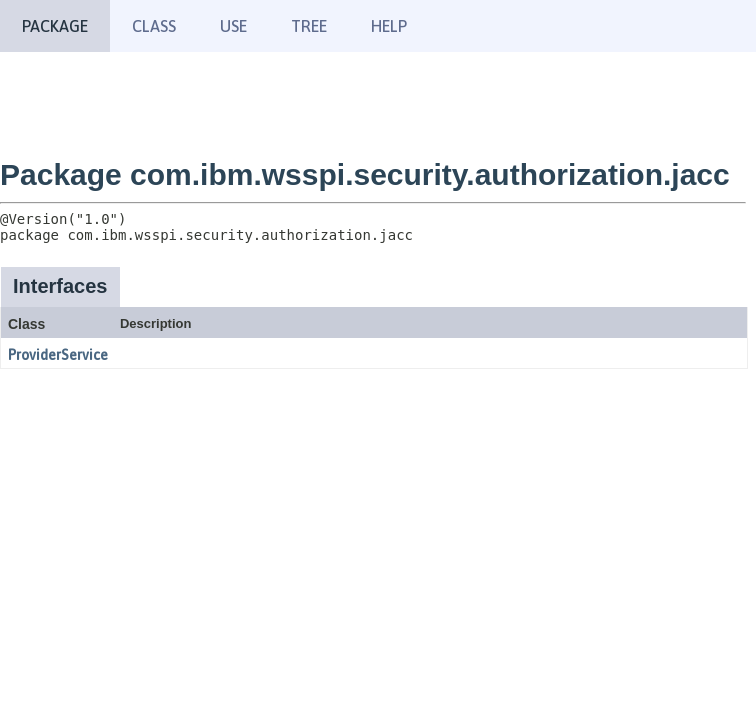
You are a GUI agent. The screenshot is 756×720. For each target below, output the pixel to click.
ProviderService (58, 355)
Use (233, 26)
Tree (309, 26)
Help (389, 26)
